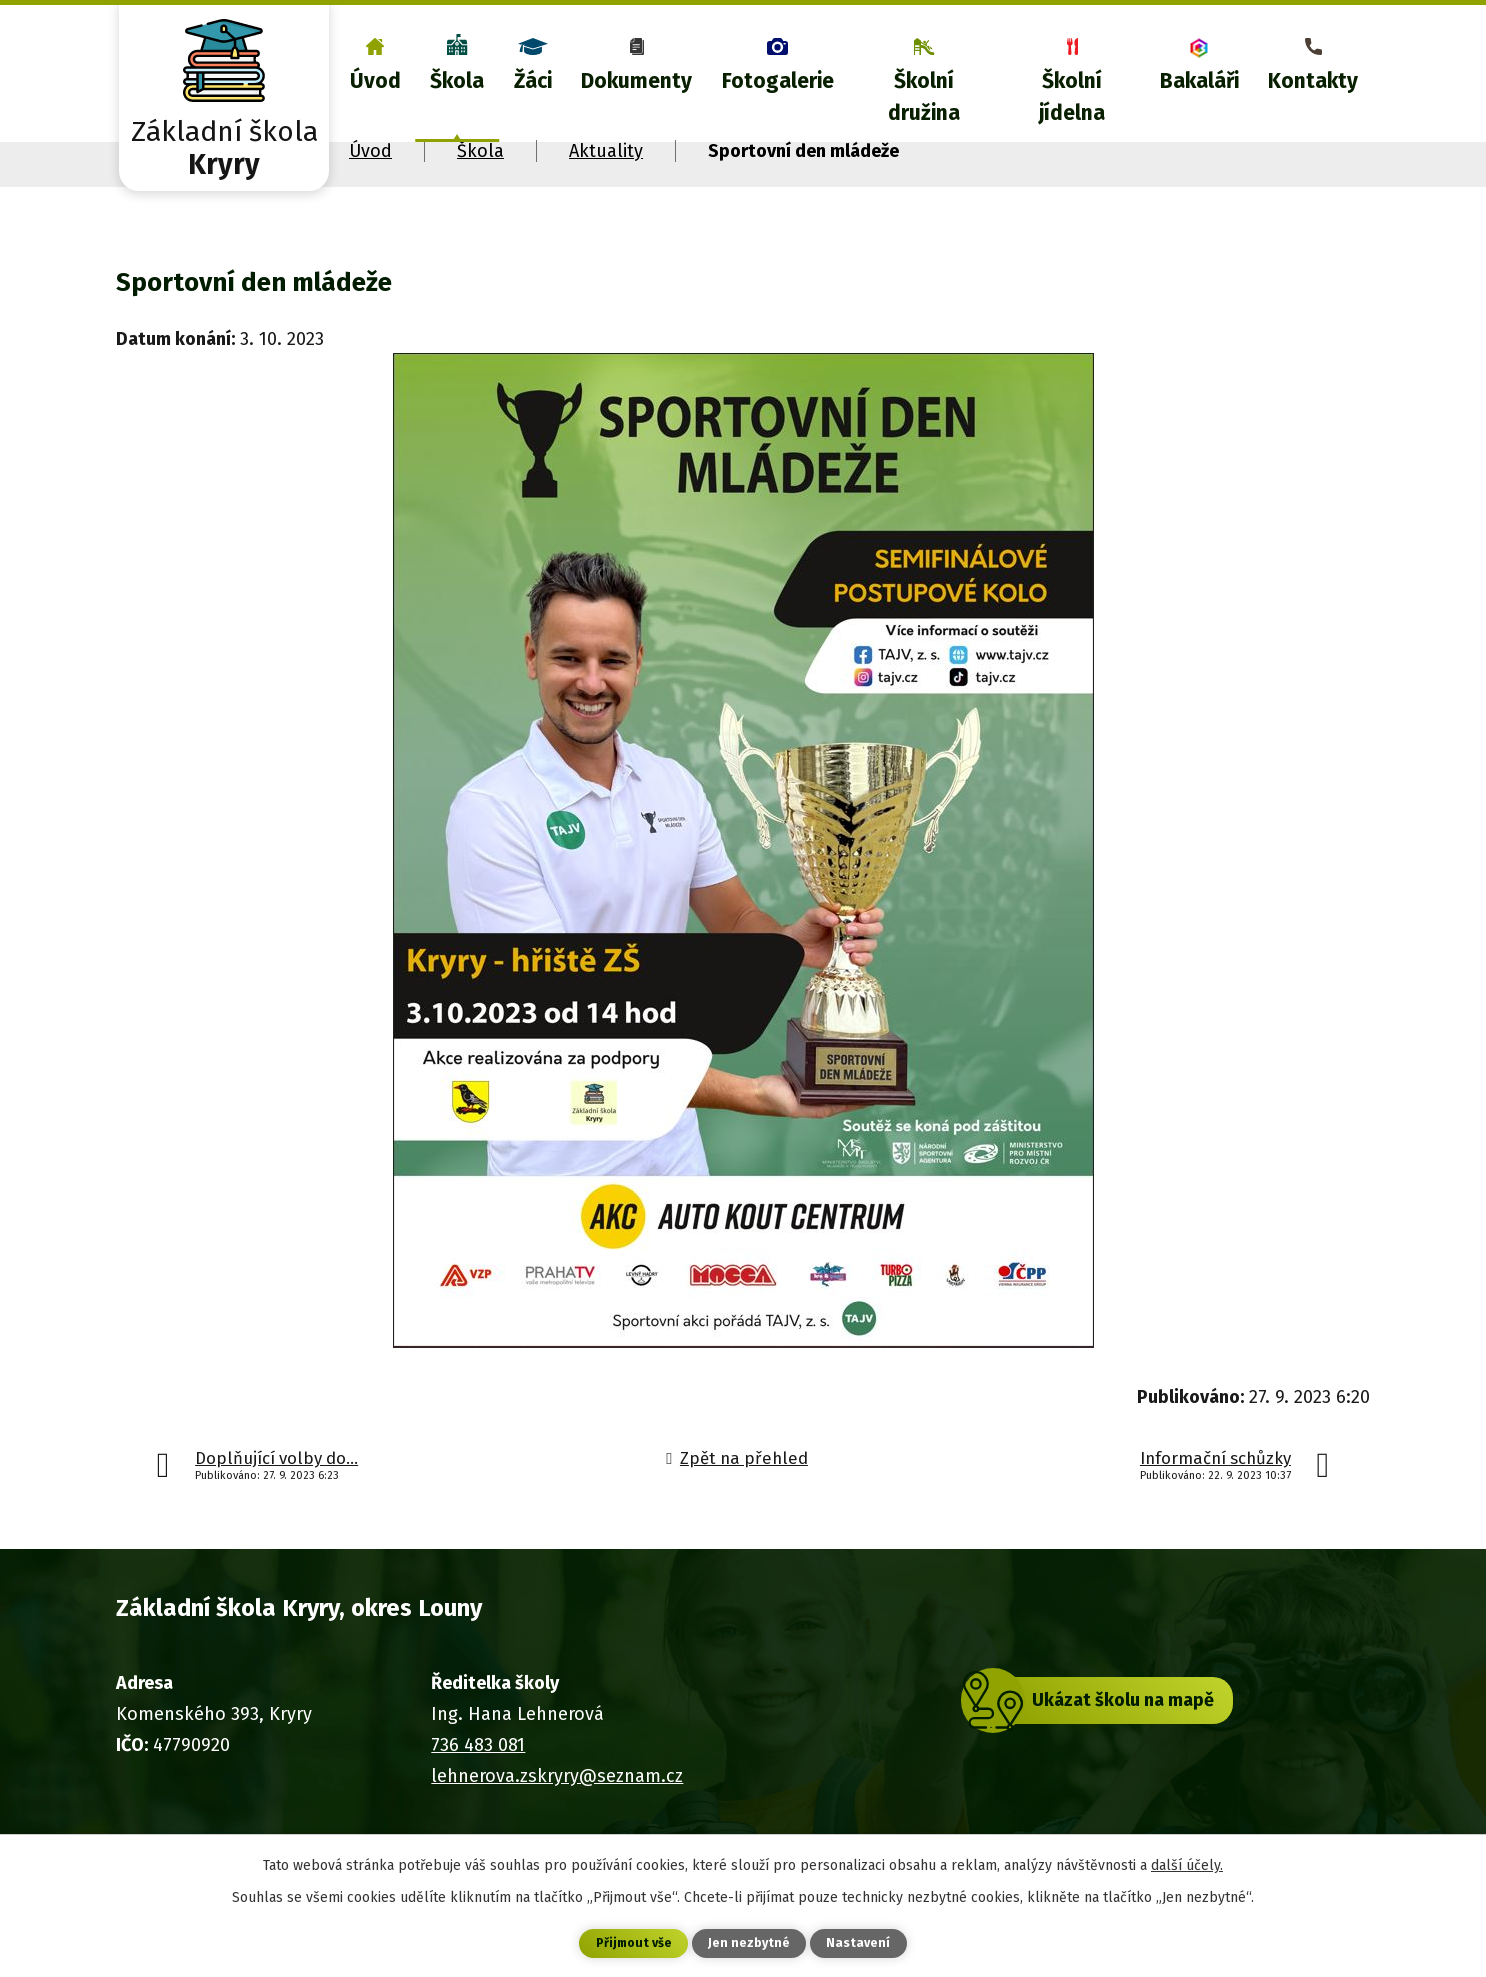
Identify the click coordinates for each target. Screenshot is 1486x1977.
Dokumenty (636, 81)
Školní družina (924, 97)
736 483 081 (478, 1745)
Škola (457, 81)
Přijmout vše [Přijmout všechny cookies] (631, 1942)
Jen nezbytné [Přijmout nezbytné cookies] (751, 1942)
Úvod (375, 81)
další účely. (1187, 1862)
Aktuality (606, 151)
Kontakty (1313, 81)
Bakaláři (1199, 81)
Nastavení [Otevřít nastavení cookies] (863, 1942)
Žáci (533, 81)
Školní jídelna (1072, 97)
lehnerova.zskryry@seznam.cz (557, 1776)
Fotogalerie (778, 81)
